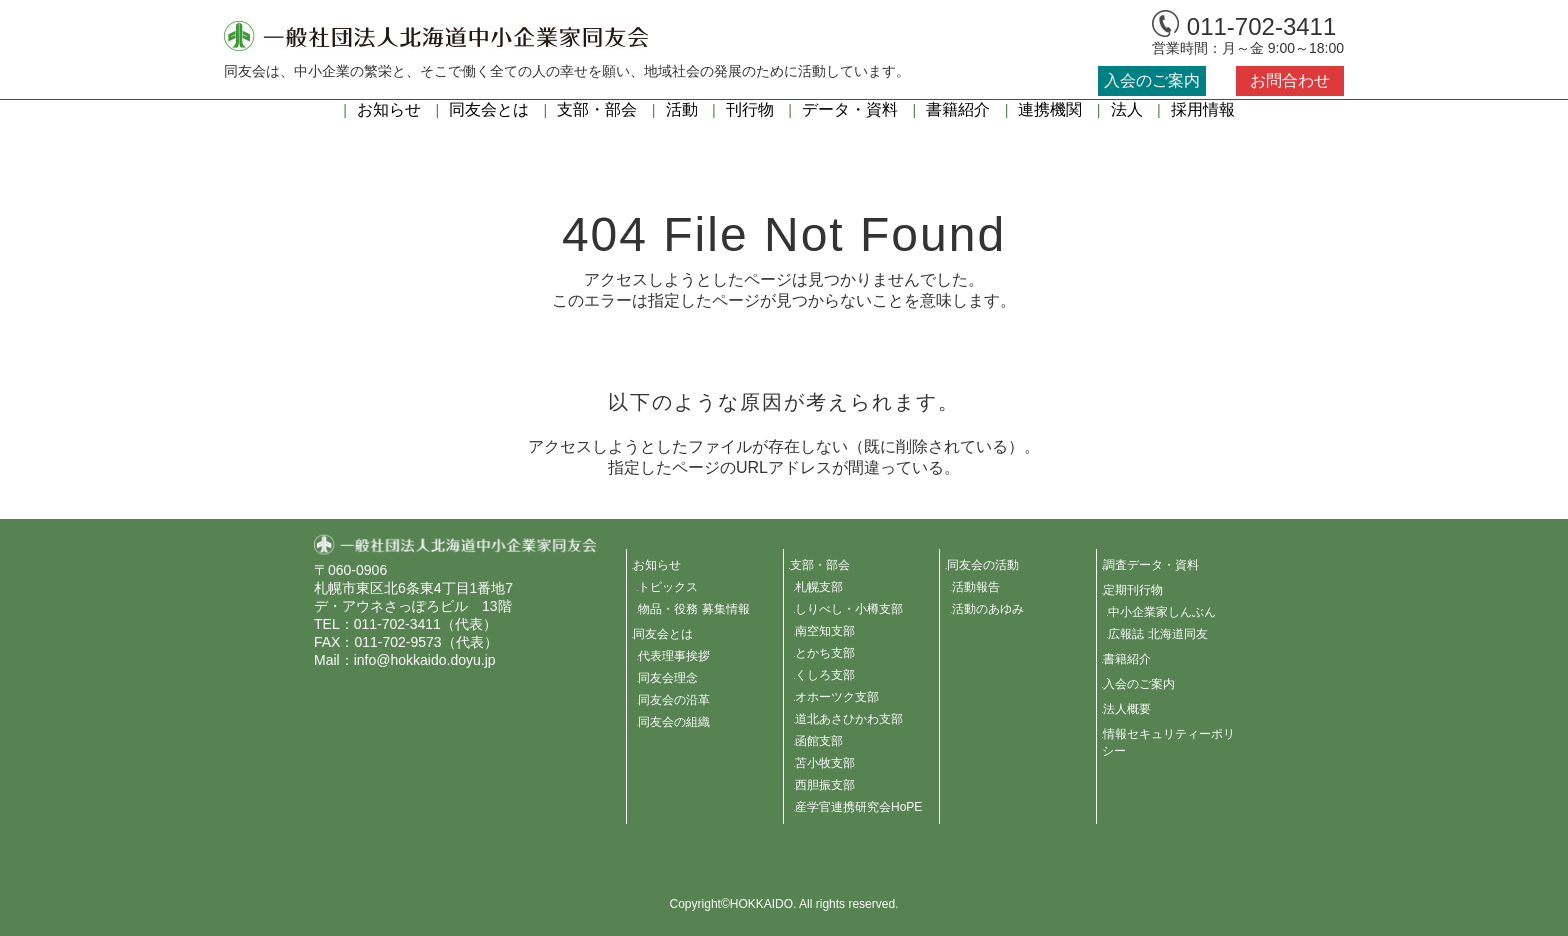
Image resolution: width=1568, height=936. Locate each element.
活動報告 (976, 587)
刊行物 (750, 109)
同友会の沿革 (674, 700)
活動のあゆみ (988, 609)
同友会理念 (668, 678)
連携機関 (1050, 109)
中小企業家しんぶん (1162, 612)
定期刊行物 (1133, 590)
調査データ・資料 (1151, 565)
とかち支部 (825, 653)
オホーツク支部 (837, 697)
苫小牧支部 (825, 763)
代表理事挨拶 (674, 656)
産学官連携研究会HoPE (858, 807)
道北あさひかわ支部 (849, 719)
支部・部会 (597, 109)
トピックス (668, 587)
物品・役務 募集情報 (693, 609)
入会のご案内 (1152, 80)
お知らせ (389, 109)
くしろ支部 (825, 675)
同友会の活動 (983, 565)
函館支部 (819, 741)
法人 (1127, 109)
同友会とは (489, 109)
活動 (682, 109)
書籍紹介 (958, 109)
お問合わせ (1290, 80)
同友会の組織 (674, 722)
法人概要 (1127, 709)
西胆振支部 (825, 785)
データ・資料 (850, 109)
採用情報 (1203, 109)
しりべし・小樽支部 (849, 609)
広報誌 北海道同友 (1157, 634)
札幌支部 (819, 587)
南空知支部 (825, 631)
